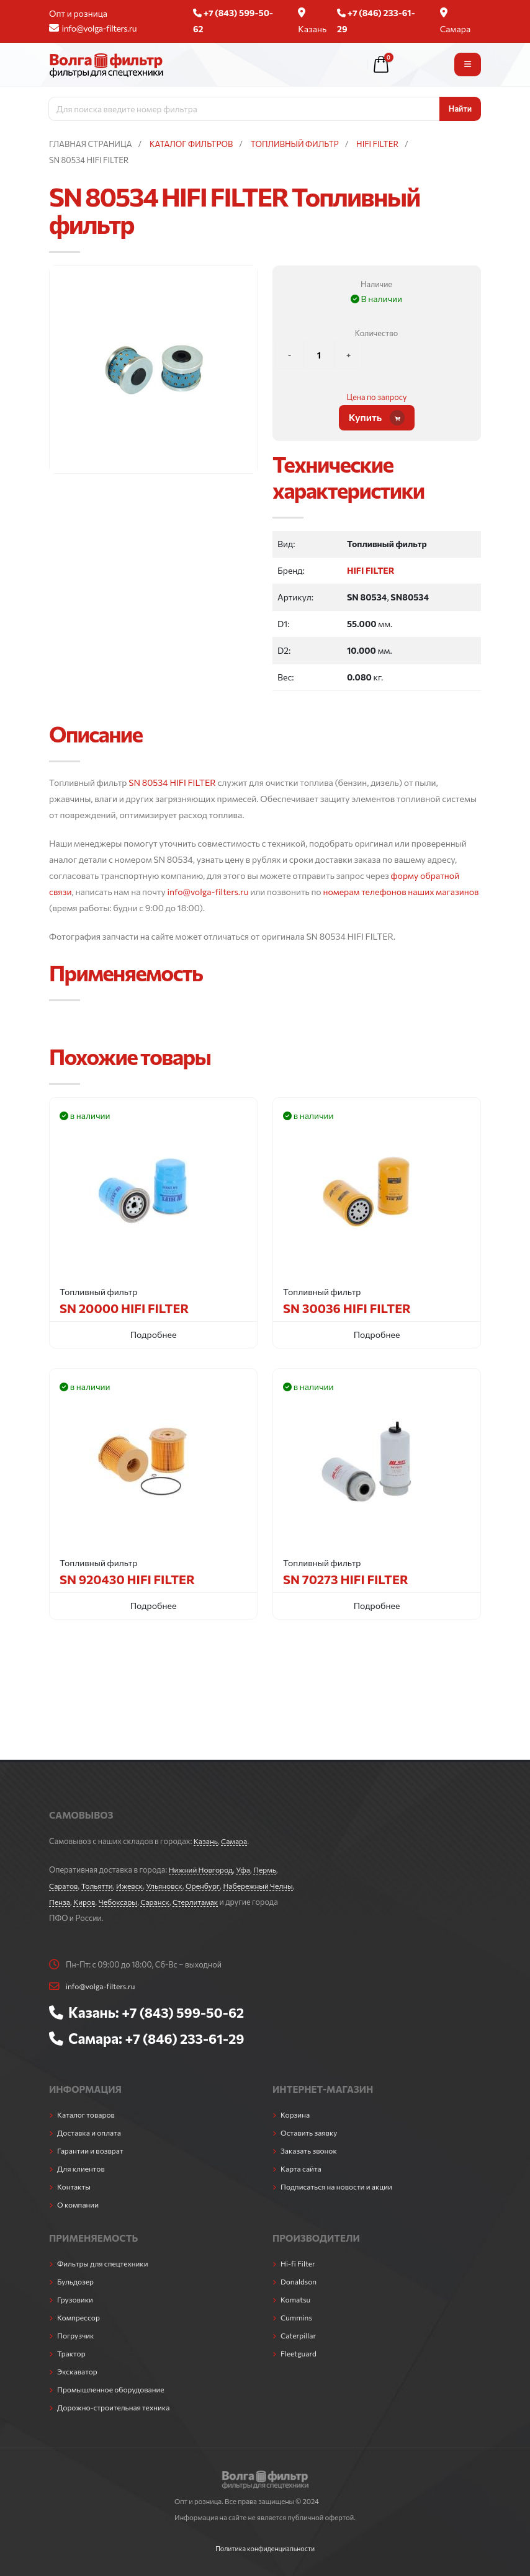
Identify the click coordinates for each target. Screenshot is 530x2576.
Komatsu (296, 2299)
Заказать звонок (310, 2150)
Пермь (270, 1869)
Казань (312, 20)
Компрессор (79, 2317)
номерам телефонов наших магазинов (400, 891)
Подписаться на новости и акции (339, 2186)
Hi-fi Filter (299, 2263)
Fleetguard (299, 2353)
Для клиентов (82, 2168)
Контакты (74, 2186)
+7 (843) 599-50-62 (186, 2012)
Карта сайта (302, 2168)
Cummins (297, 2317)
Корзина (296, 2114)
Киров (113, 1902)
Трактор (72, 2353)
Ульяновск (170, 1886)
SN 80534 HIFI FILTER (171, 782)
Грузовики (76, 2299)
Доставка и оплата (91, 2132)
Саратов (64, 1886)
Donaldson (300, 2281)
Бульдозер (76, 2281)
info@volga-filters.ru (93, 28)
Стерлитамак (230, 1902)
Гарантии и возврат (92, 2150)
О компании (79, 2204)
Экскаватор (78, 2371)
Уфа (247, 1869)
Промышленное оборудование (114, 2389)
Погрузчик (76, 2335)
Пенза (87, 1902)
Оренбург (210, 1886)
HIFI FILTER (370, 570)
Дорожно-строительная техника (116, 2407)
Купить (377, 418)
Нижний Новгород (202, 1869)
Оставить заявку (311, 2132)
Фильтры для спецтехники (105, 2263)
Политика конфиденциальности (265, 2548)
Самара (455, 20)
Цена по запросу (377, 397)
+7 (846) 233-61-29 (188, 2038)
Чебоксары (148, 1902)
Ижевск (134, 1886)
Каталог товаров (87, 2114)
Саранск (188, 1902)
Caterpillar (299, 2335)
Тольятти (99, 1886)
